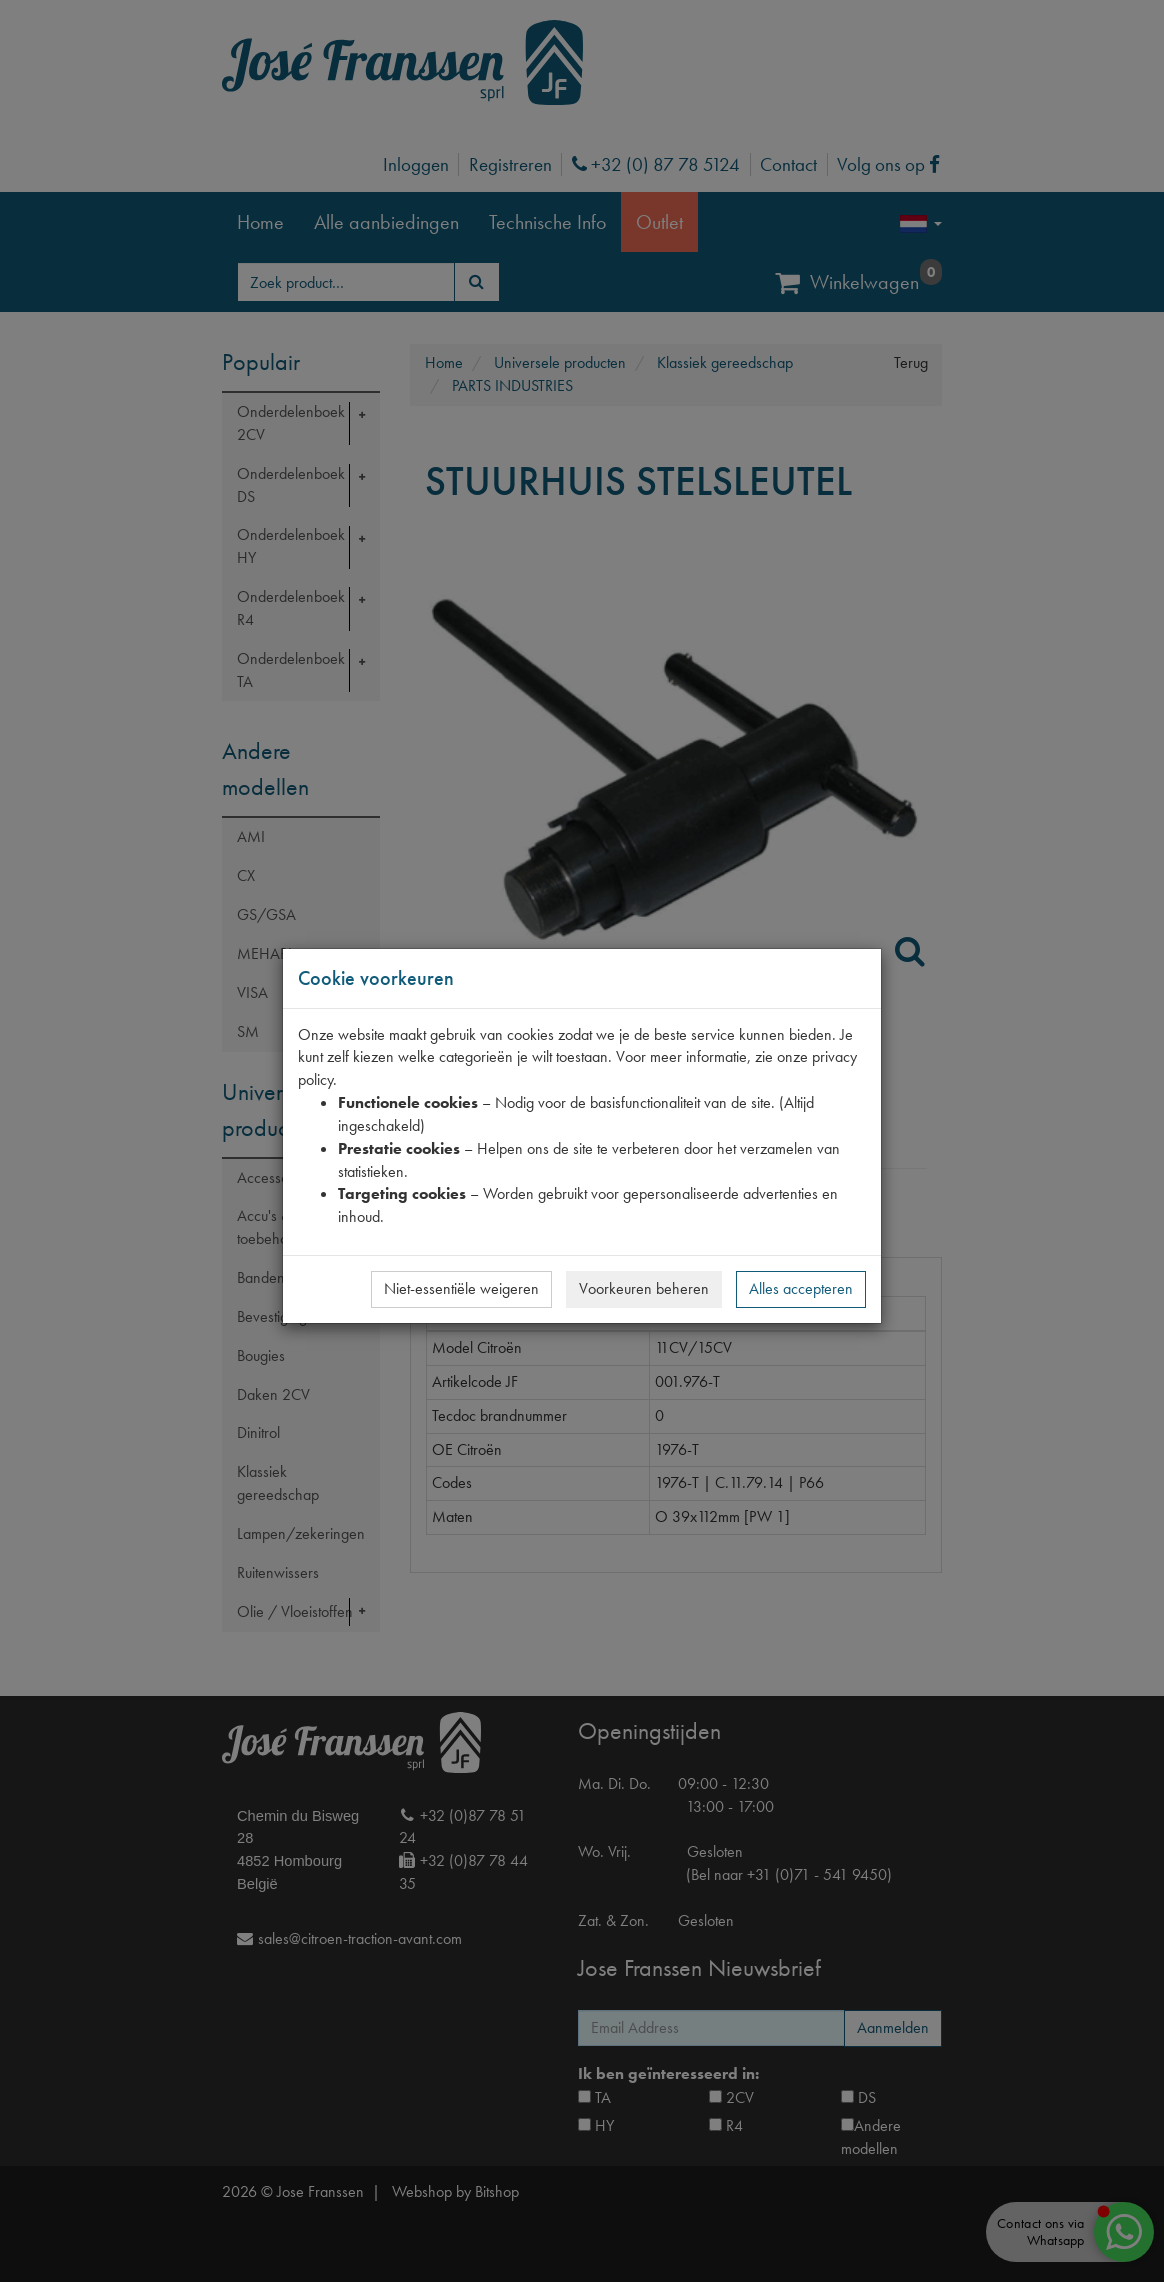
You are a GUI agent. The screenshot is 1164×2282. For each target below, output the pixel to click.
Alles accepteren (801, 1288)
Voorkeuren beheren (644, 1288)
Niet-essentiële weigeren (461, 1288)
